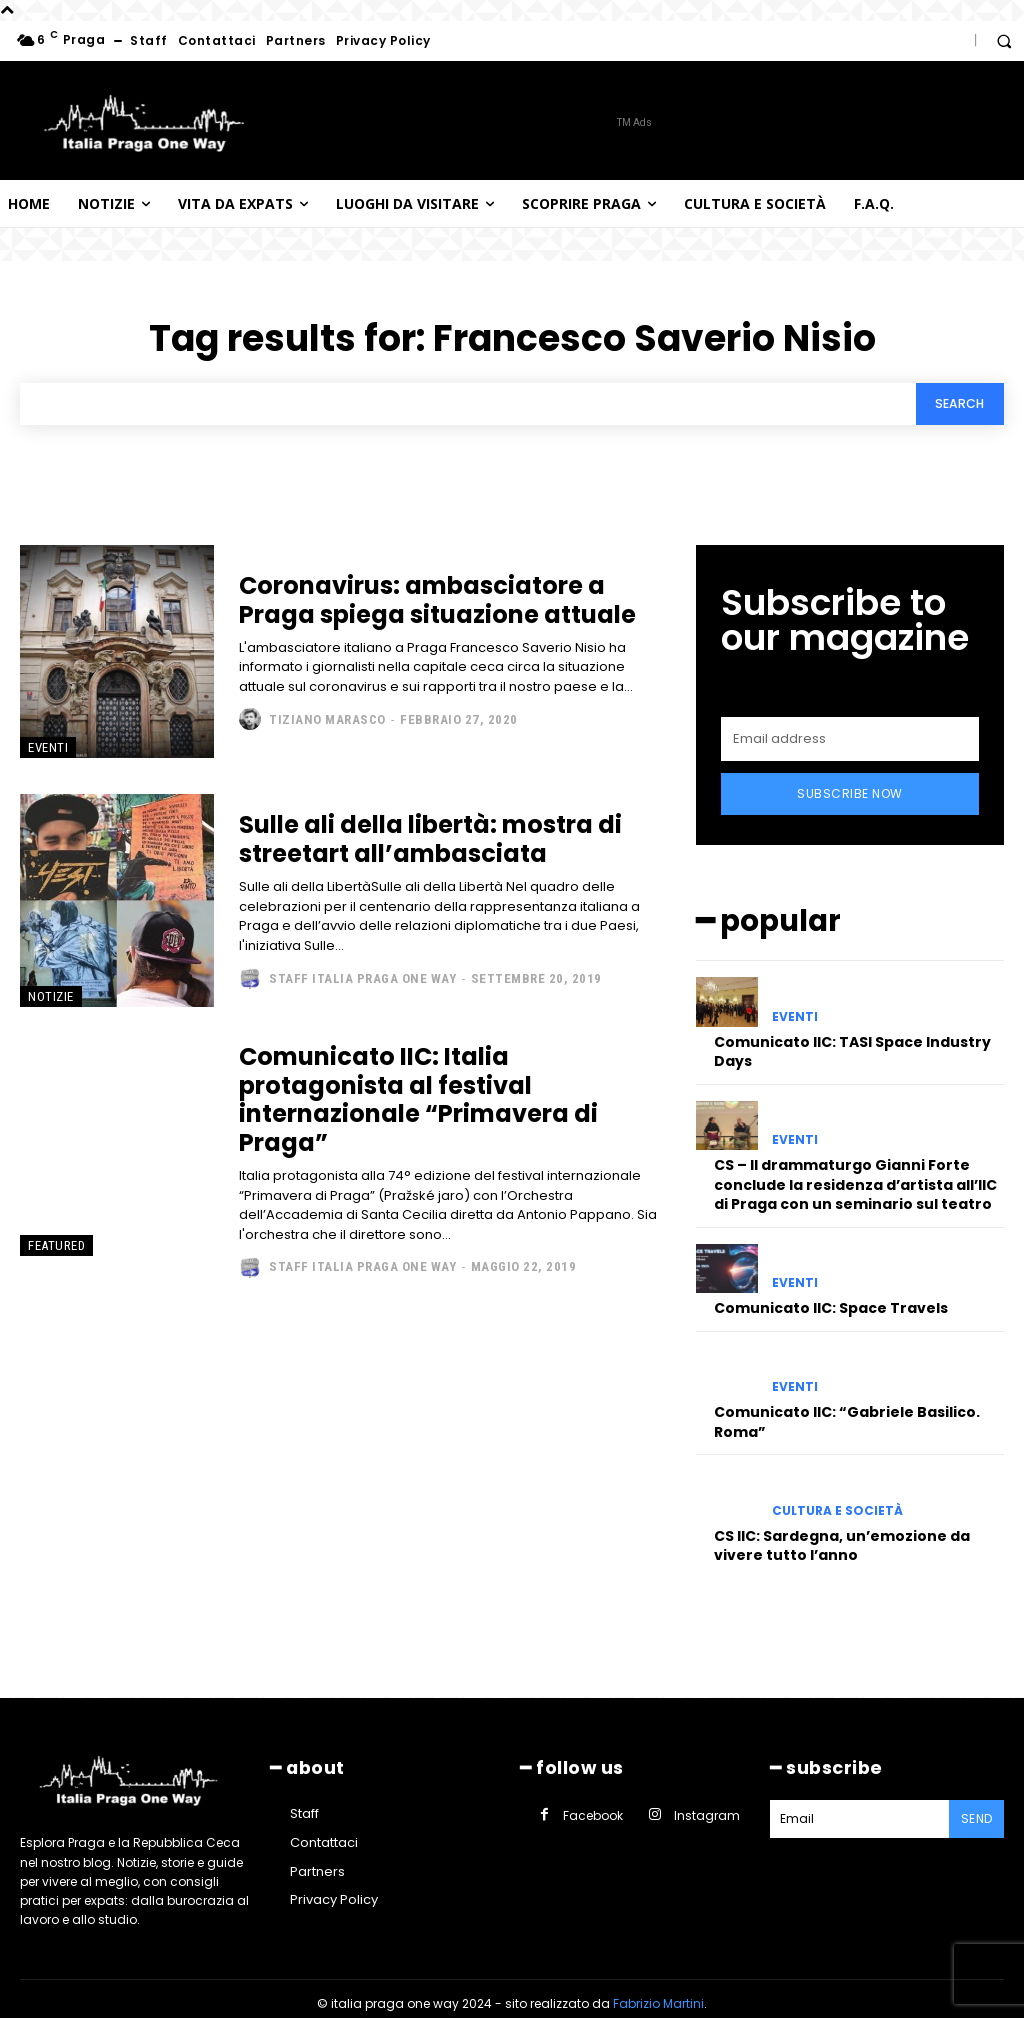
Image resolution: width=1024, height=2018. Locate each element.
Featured (56, 1248)
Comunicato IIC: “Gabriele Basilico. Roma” (847, 1411)
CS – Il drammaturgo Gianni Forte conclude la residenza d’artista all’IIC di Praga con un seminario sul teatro (855, 1173)
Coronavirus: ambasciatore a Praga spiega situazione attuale (437, 603)
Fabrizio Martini (658, 1993)
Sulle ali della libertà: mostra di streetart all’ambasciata (430, 842)
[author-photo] (252, 722)
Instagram (698, 1800)
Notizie (51, 999)
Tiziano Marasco (327, 721)
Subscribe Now (850, 788)
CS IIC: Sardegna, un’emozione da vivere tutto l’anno (842, 1535)
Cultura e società (837, 1502)
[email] (850, 734)
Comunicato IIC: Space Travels (831, 1297)
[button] (1004, 41)
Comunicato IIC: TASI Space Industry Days (852, 1041)
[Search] (954, 405)
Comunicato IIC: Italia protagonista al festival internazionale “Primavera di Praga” (418, 1102)
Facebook (588, 1800)
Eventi (48, 749)
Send (978, 1806)
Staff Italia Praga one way (362, 980)
